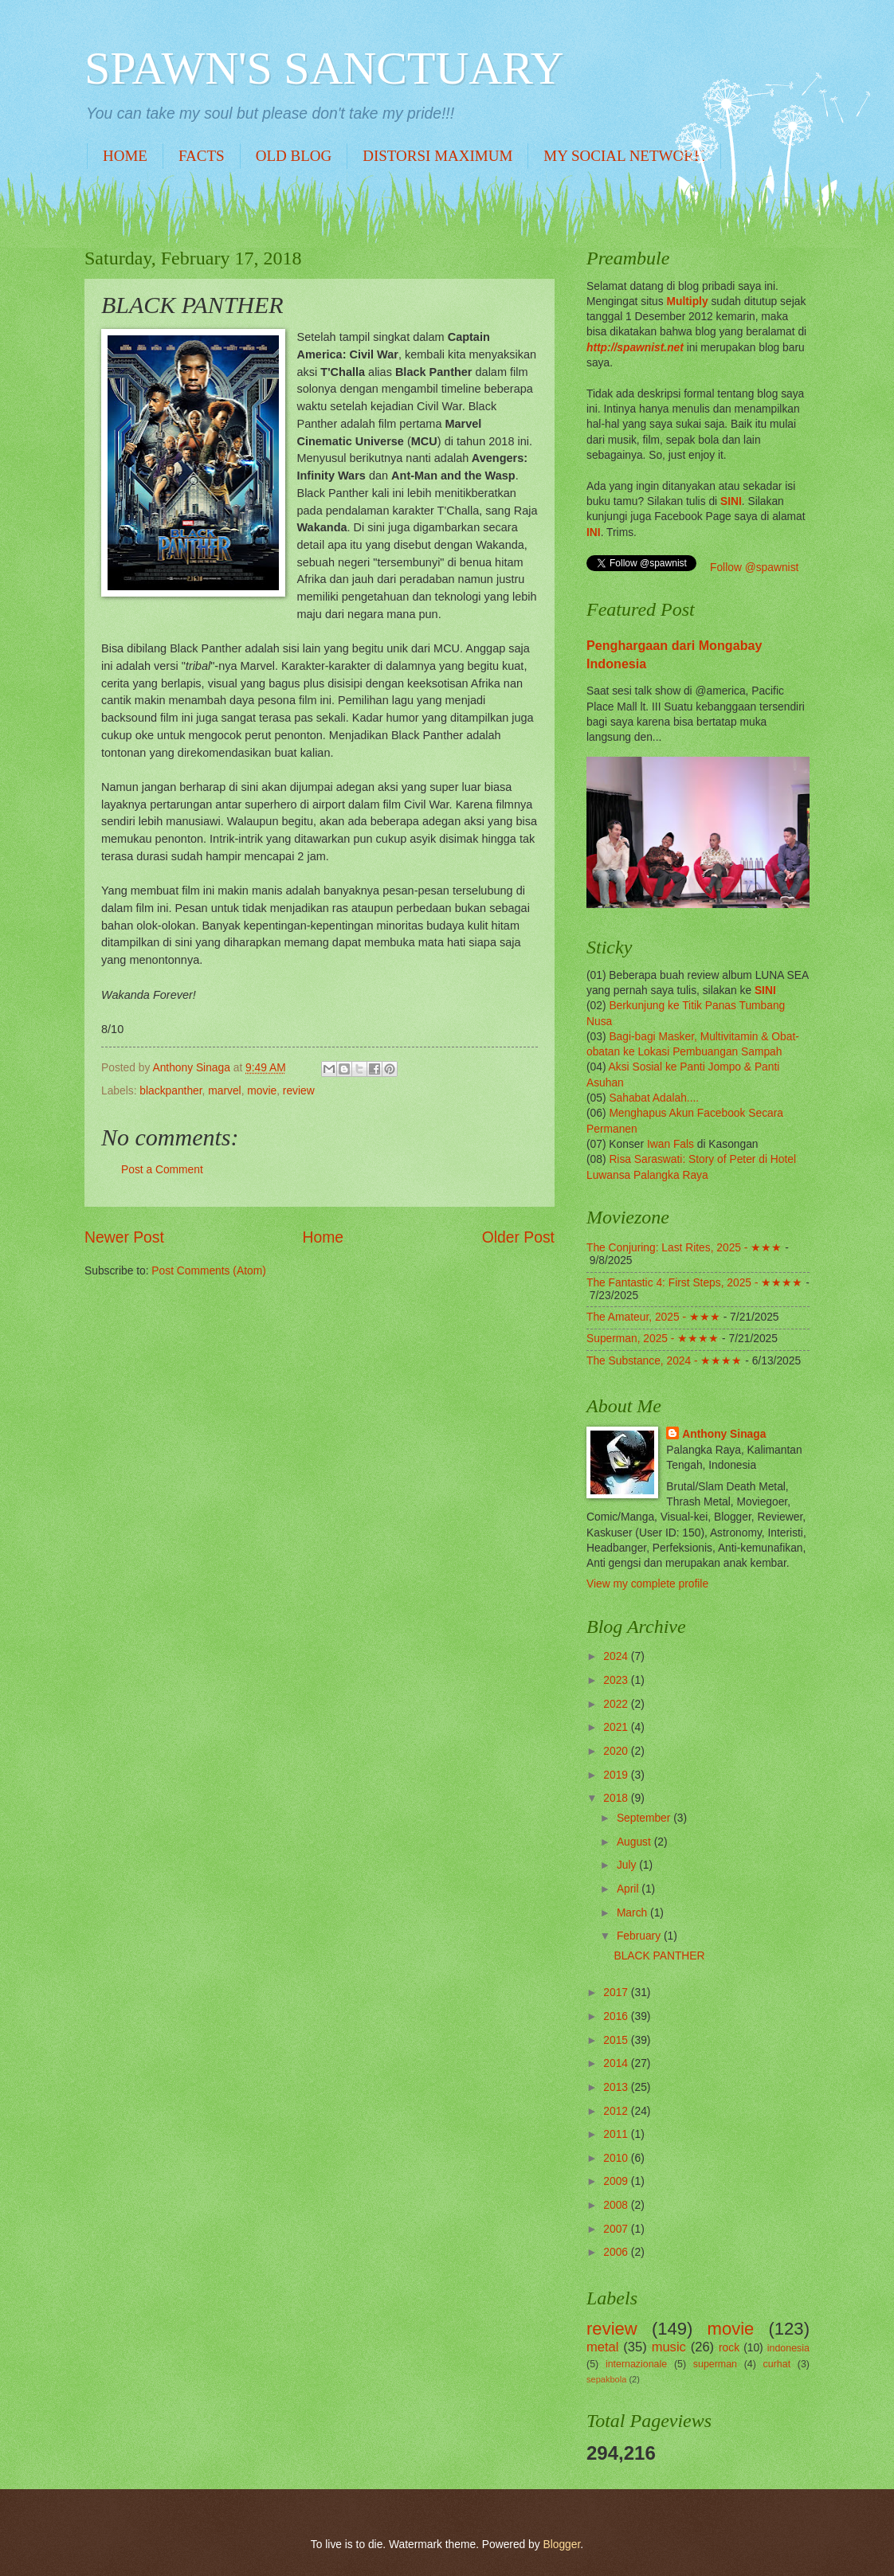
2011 (617, 2134)
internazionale (636, 2364)
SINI (731, 501)
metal (602, 2347)
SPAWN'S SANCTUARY (324, 68)
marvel (224, 1091)
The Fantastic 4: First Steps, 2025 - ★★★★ (694, 1283)
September (645, 1818)
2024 (617, 1656)
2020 (617, 1751)
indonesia (788, 2348)
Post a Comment (162, 1170)
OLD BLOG (294, 155)
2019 (617, 1775)
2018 (617, 1798)
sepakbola (606, 2379)
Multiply (687, 301)
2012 (617, 2111)
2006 (617, 2252)
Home (323, 1237)
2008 (617, 2205)
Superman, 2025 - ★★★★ (652, 1339)
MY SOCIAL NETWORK (623, 155)
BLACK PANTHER (659, 1956)
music (669, 2347)
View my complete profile (647, 1584)
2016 (617, 2016)
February (640, 1936)
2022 (617, 1704)
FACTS (201, 155)
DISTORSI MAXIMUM (437, 155)
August (635, 1842)
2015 (617, 2040)
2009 (617, 2181)
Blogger (562, 2545)
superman (715, 2364)
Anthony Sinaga (724, 1434)
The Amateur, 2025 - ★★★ (653, 1317)
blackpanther (170, 1091)
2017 (617, 1993)
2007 (617, 2229)
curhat (776, 2364)
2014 (617, 2063)
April (629, 1889)
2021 (617, 1727)
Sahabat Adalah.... (654, 1098)
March (633, 1913)
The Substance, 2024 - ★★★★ (664, 1361)
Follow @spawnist (754, 568)
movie (261, 1091)
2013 (617, 2087)
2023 (617, 1680)
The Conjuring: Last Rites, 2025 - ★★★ (684, 1248)
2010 (617, 2158)
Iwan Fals (670, 1144)
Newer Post (124, 1237)
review (299, 1091)
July (628, 1865)
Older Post (518, 1237)
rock (729, 2348)
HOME (125, 155)
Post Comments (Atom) (208, 1271)
